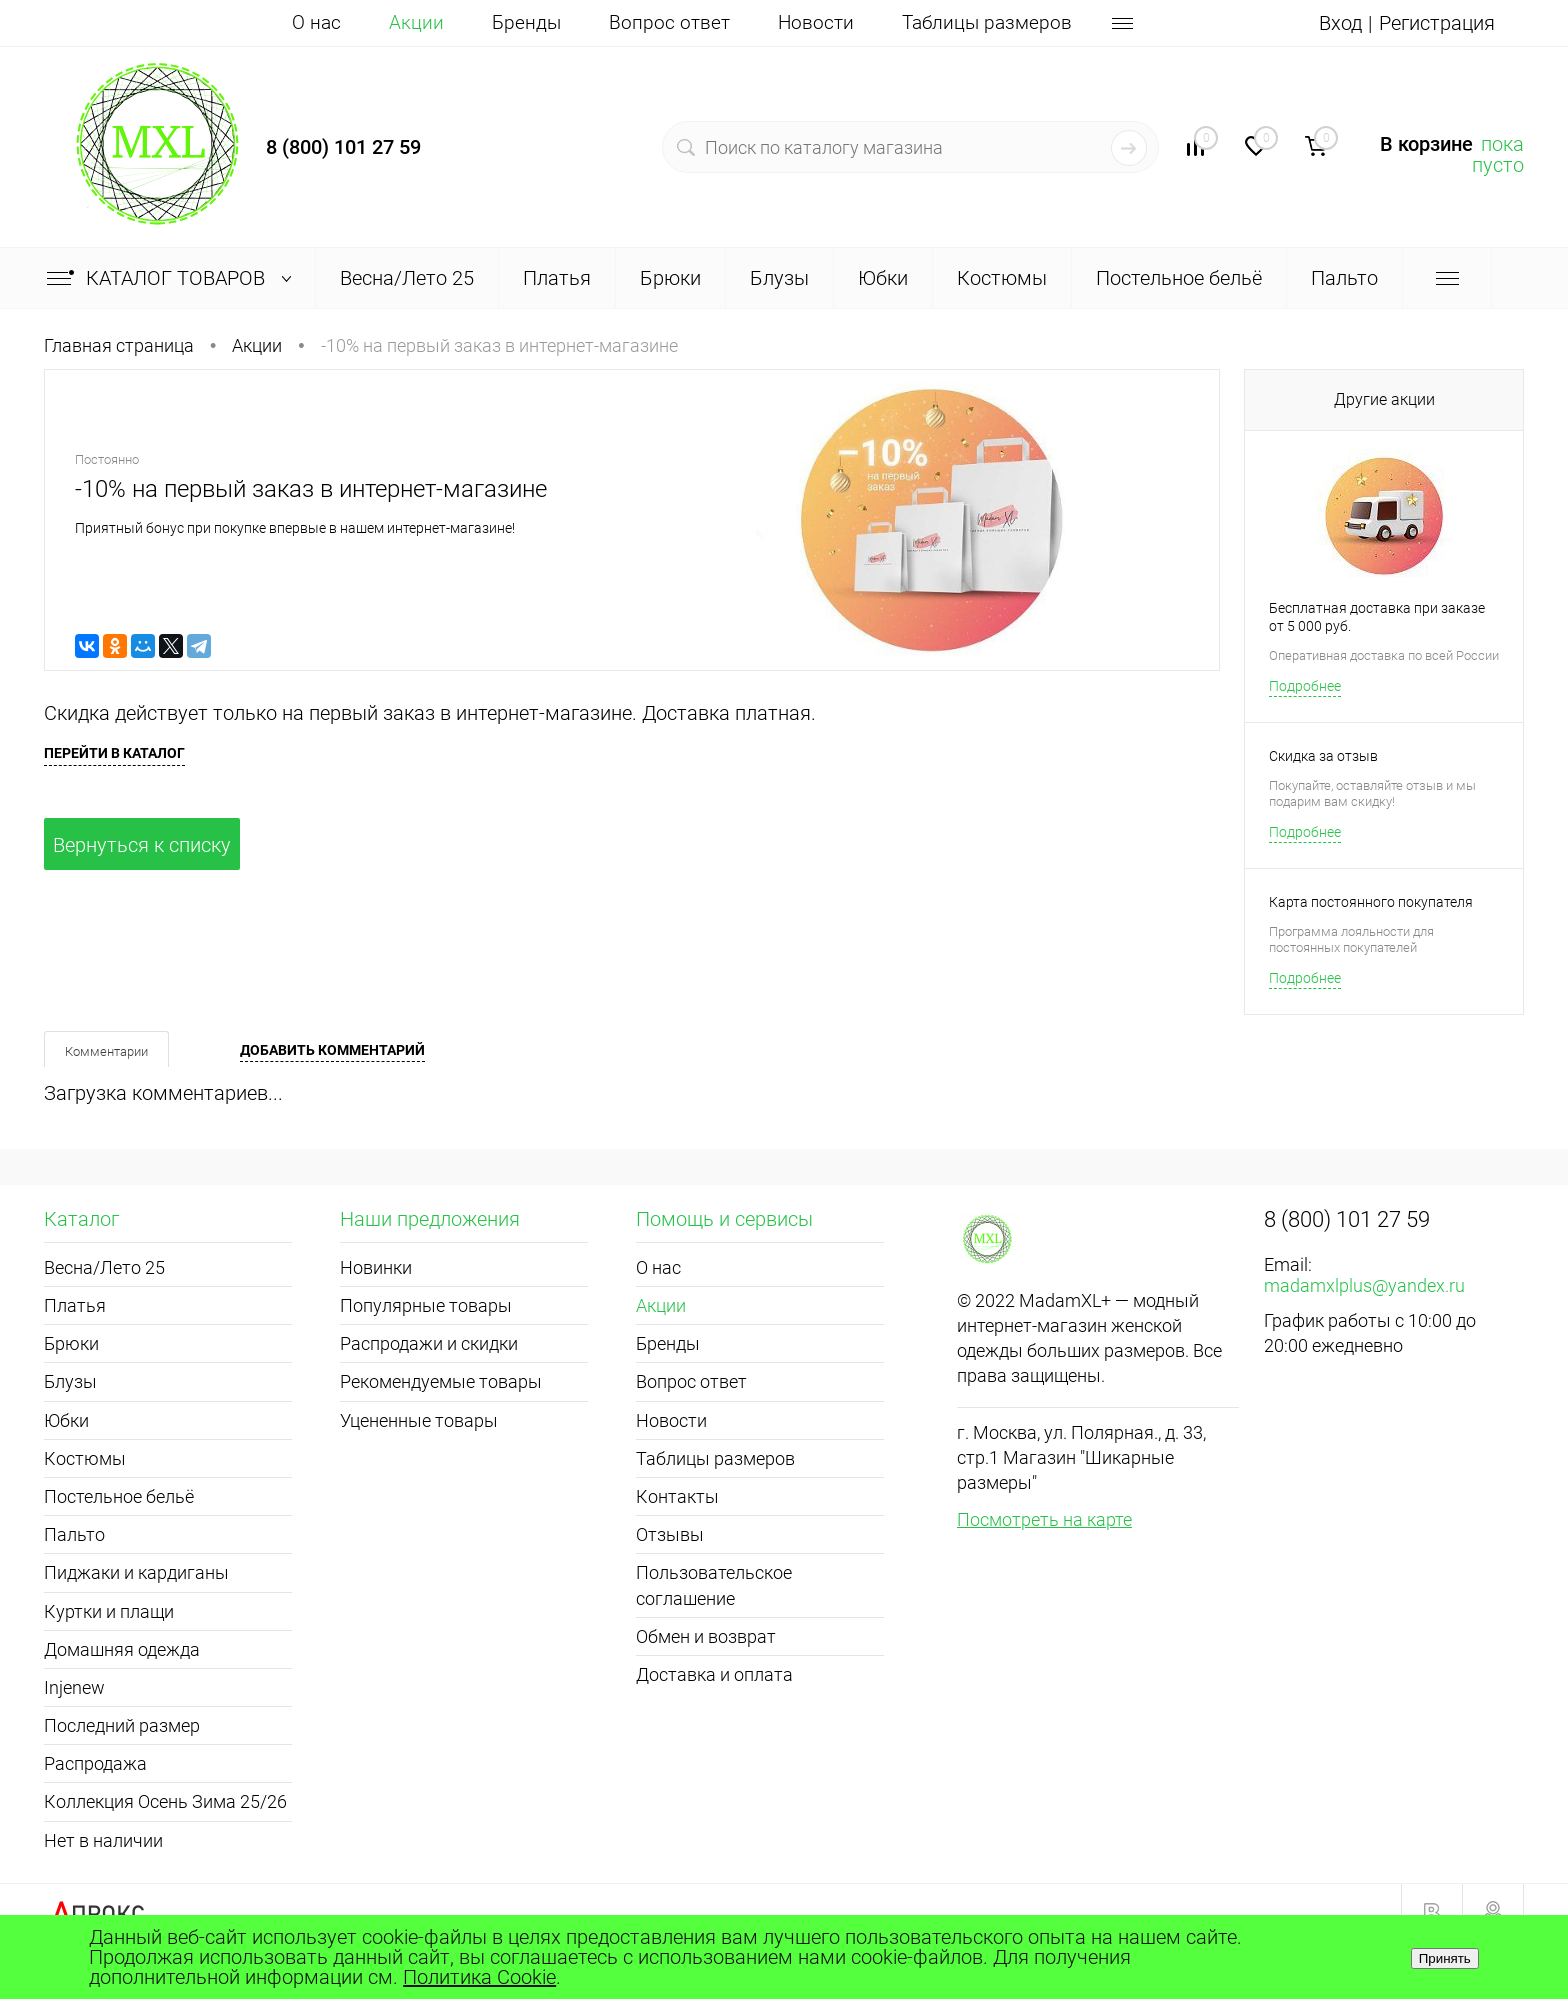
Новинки (376, 1267)
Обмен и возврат (706, 1636)
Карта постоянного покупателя (1371, 902)
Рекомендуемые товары (441, 1381)
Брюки (71, 1343)
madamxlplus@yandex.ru (1364, 1285)
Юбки (66, 1420)
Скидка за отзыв (1323, 756)
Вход (1340, 23)
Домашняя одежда (122, 1649)
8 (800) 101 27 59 (343, 147)
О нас (316, 22)
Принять (1445, 1958)
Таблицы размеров (987, 22)
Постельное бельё (119, 1496)
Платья (75, 1305)
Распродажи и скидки (429, 1343)
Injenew (74, 1687)
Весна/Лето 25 (104, 1267)
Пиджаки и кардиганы (136, 1572)
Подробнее (1305, 686)
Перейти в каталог (114, 753)
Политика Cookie (479, 1977)
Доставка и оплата (714, 1674)
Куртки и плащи (109, 1611)
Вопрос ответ (669, 22)
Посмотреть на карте (1044, 1519)
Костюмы (85, 1458)
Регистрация (1437, 23)
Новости (816, 22)
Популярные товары (426, 1305)
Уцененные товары (419, 1420)
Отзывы (670, 1534)
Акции (416, 22)
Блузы (70, 1381)
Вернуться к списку (142, 845)
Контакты (677, 1496)
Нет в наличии (103, 1840)
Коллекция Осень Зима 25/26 (165, 1801)
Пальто (74, 1534)
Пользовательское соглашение (714, 1585)
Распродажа (95, 1763)
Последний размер (122, 1725)
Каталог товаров (173, 278)
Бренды (526, 22)
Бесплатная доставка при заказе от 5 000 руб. (1377, 617)
